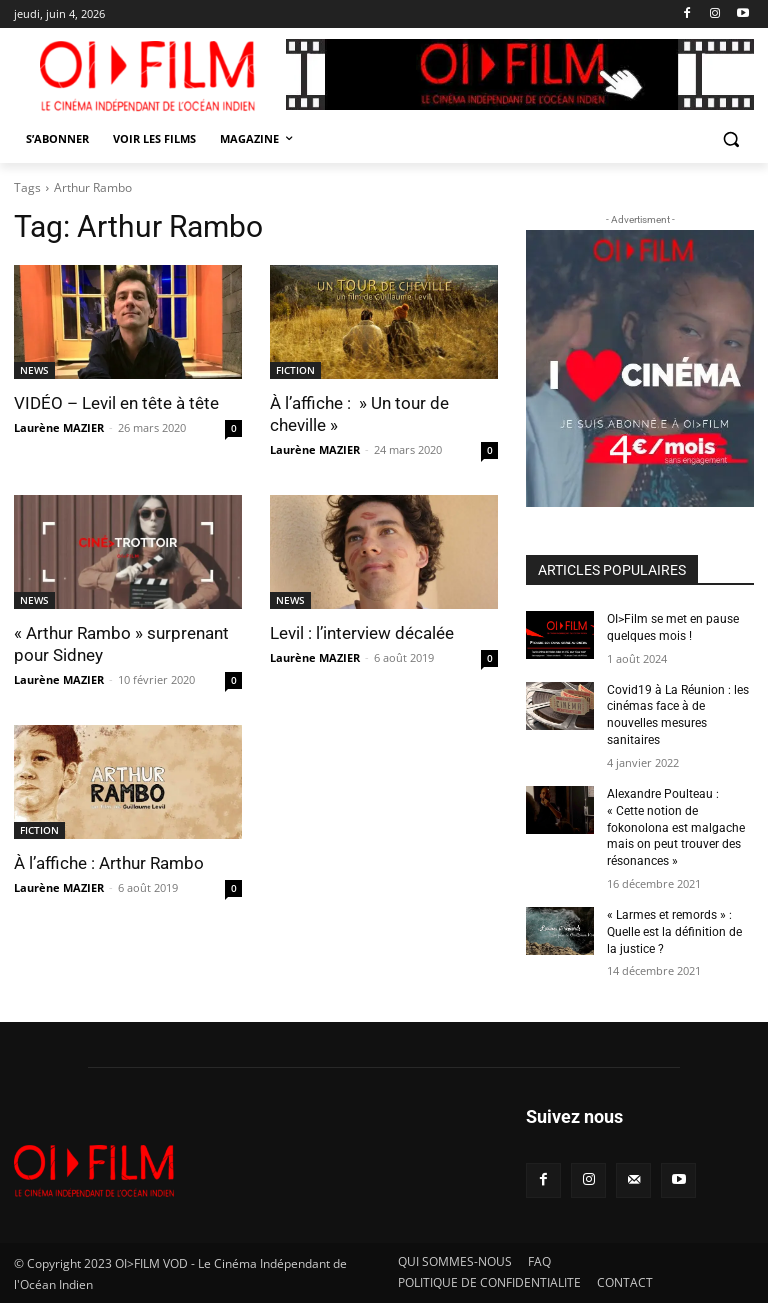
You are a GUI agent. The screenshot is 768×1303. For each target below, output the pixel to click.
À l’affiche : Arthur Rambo (109, 863)
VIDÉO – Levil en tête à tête (116, 403)
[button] (730, 139)
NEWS (34, 370)
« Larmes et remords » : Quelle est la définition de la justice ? (674, 932)
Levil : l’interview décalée (362, 633)
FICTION (295, 370)
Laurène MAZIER (59, 427)
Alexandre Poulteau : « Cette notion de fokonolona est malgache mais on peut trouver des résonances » (676, 827)
